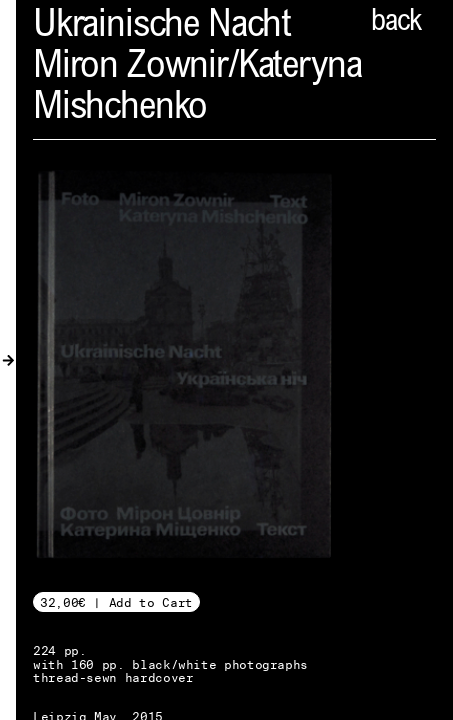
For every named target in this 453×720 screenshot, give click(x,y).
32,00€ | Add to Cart (116, 602)
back (396, 23)
